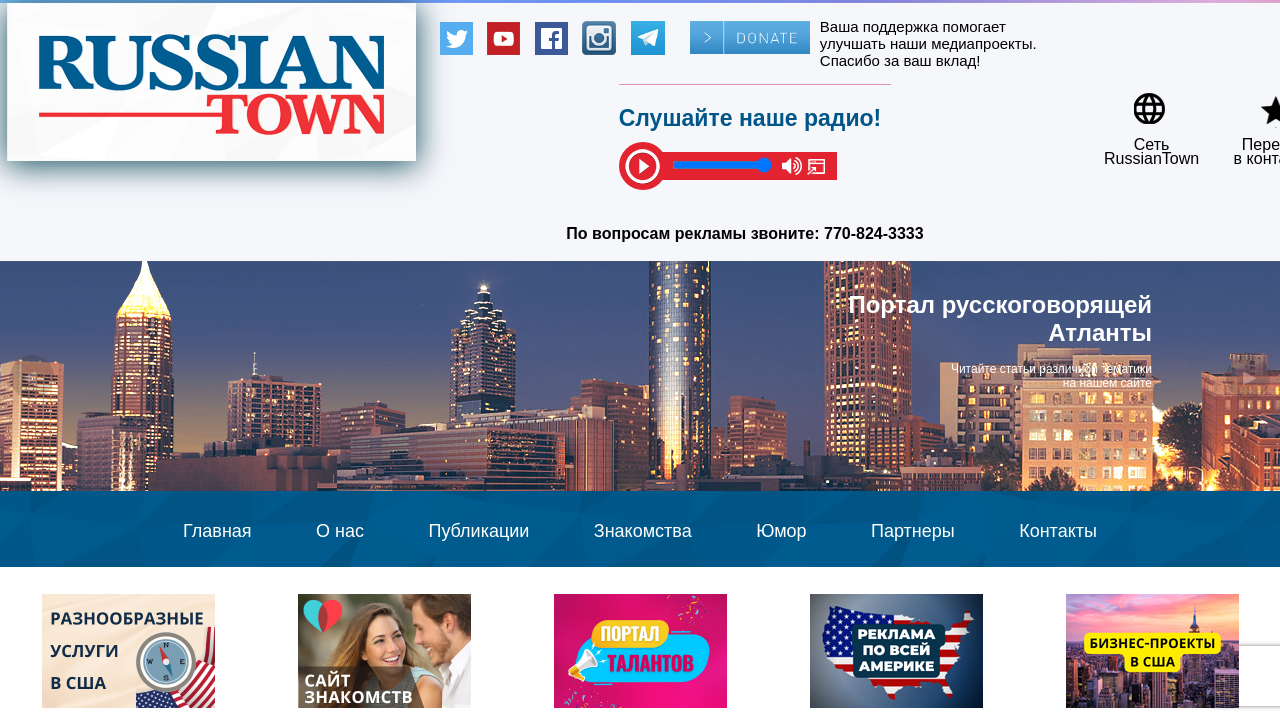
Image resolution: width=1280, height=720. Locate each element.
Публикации (478, 531)
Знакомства (643, 531)
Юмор (781, 531)
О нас (340, 531)
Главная (217, 531)
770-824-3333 (874, 233)
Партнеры (913, 531)
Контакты (1058, 531)
